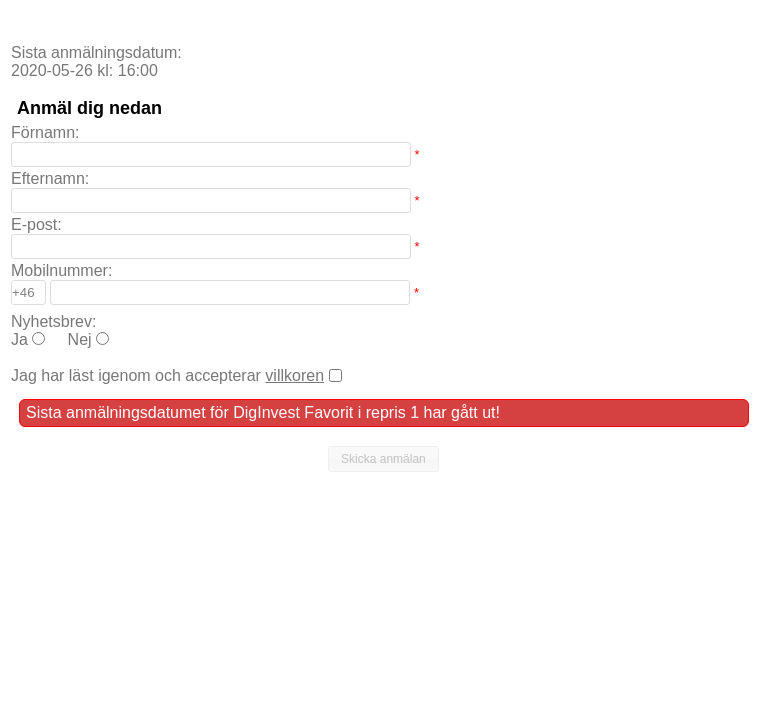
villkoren (294, 375)
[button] (383, 459)
